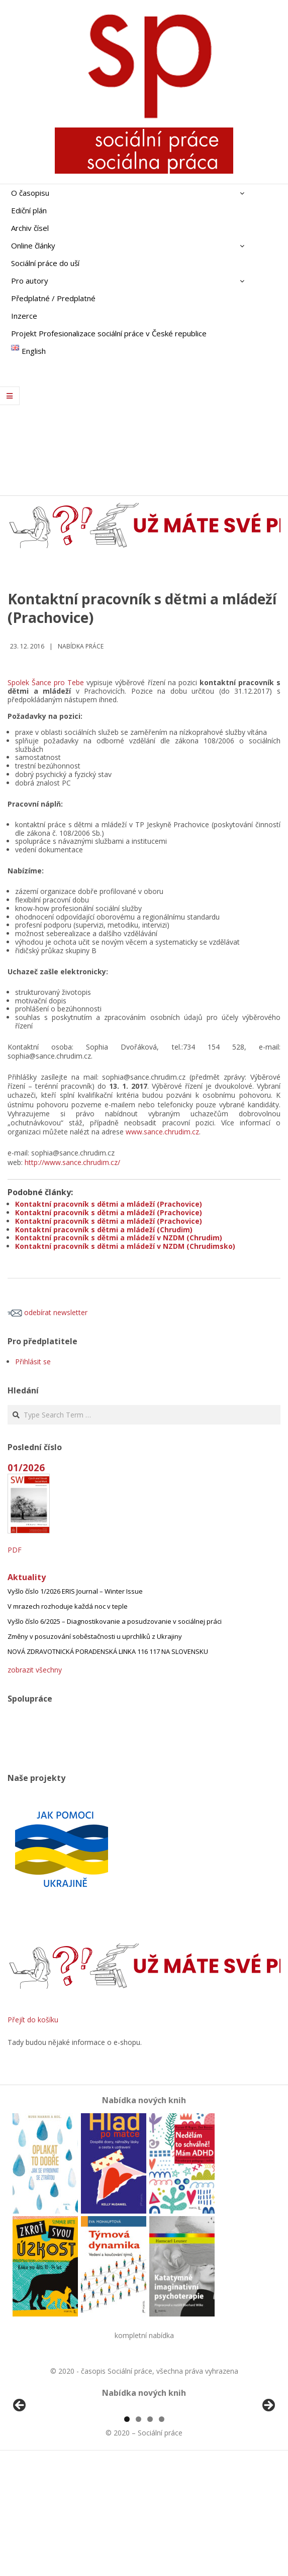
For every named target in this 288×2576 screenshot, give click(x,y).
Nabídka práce (81, 646)
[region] (144, 2466)
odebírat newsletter (47, 1312)
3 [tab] (150, 2534)
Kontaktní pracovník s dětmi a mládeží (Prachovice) (108, 1204)
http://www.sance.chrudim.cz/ (72, 1162)
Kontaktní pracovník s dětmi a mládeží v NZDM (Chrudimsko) (125, 1246)
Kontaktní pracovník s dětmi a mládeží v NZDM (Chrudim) (118, 1237)
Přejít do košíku (33, 2019)
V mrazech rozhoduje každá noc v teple (68, 1606)
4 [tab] (161, 2534)
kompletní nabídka (144, 2335)
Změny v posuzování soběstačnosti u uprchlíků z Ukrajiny (95, 1636)
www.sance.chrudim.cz (162, 1131)
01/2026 (26, 1467)
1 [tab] (127, 2534)
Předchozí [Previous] (20, 2463)
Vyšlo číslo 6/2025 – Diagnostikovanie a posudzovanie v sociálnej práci (115, 1621)
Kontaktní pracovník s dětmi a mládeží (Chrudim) (104, 1229)
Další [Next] (267, 2463)
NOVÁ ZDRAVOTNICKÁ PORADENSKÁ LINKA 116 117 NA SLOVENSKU (108, 1651)
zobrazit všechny (35, 1670)
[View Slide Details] (48, 2466)
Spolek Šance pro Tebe (46, 682)
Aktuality (27, 1577)
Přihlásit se (33, 1361)
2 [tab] (138, 2534)
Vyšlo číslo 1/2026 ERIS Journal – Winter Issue (75, 1591)
